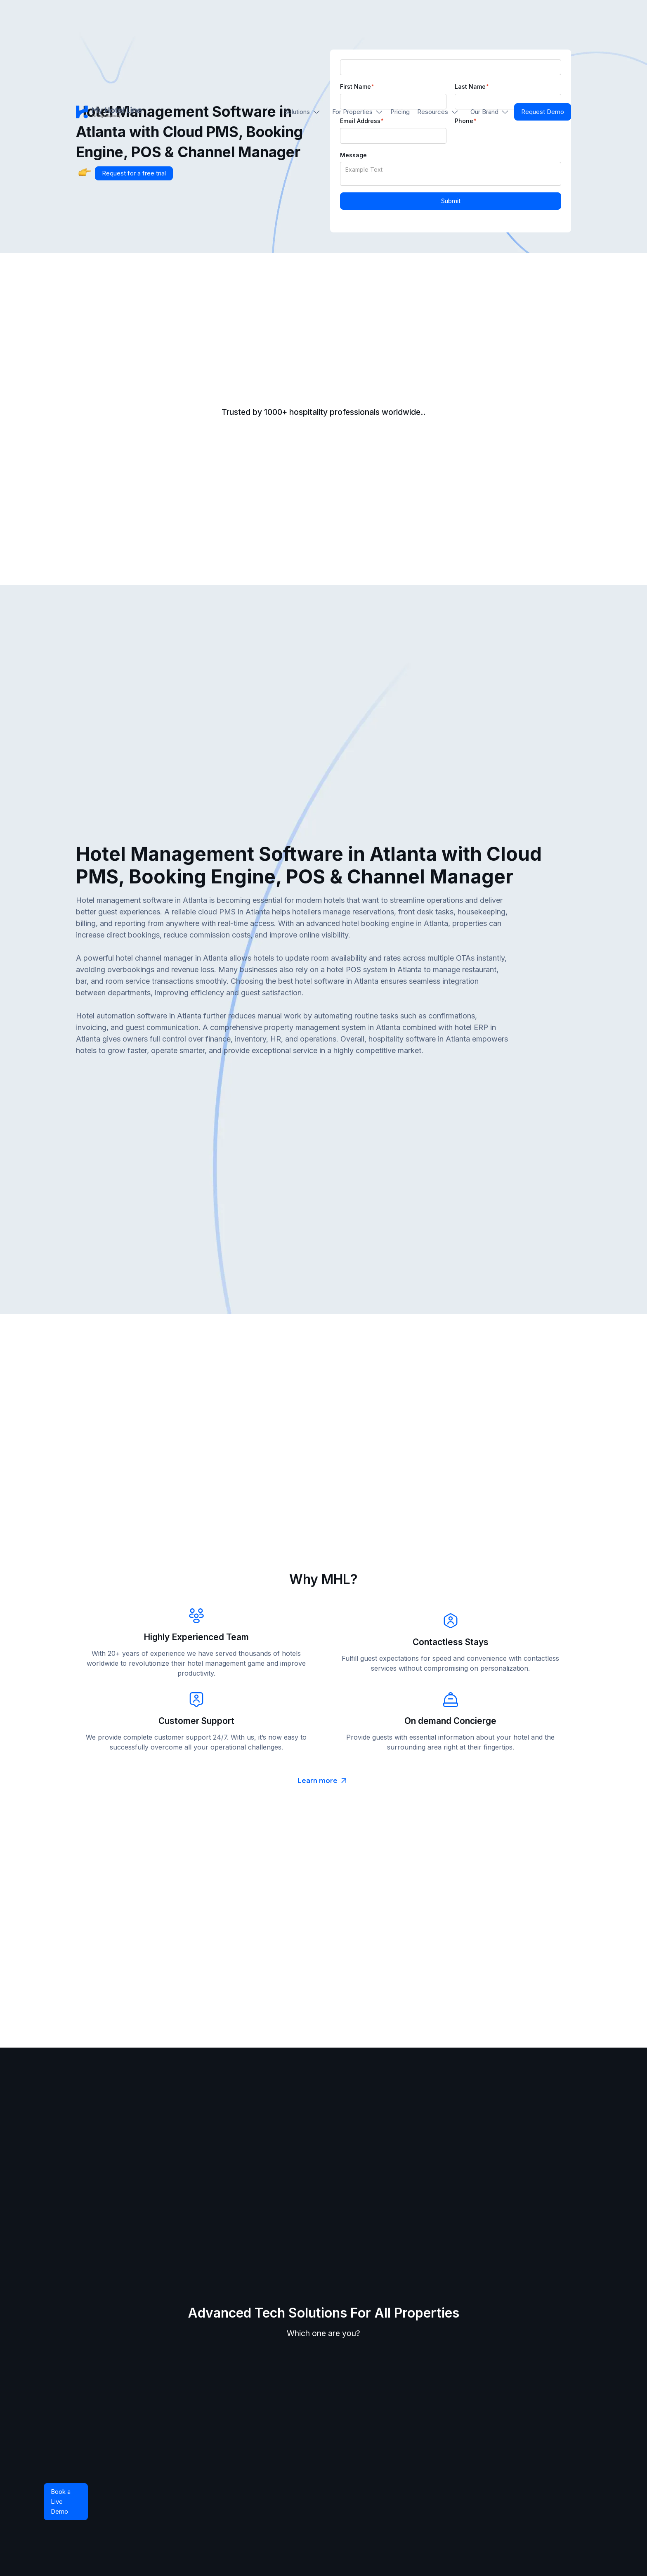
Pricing (400, 112)
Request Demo (542, 112)
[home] (109, 111)
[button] (302, 112)
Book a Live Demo (61, 2501)
